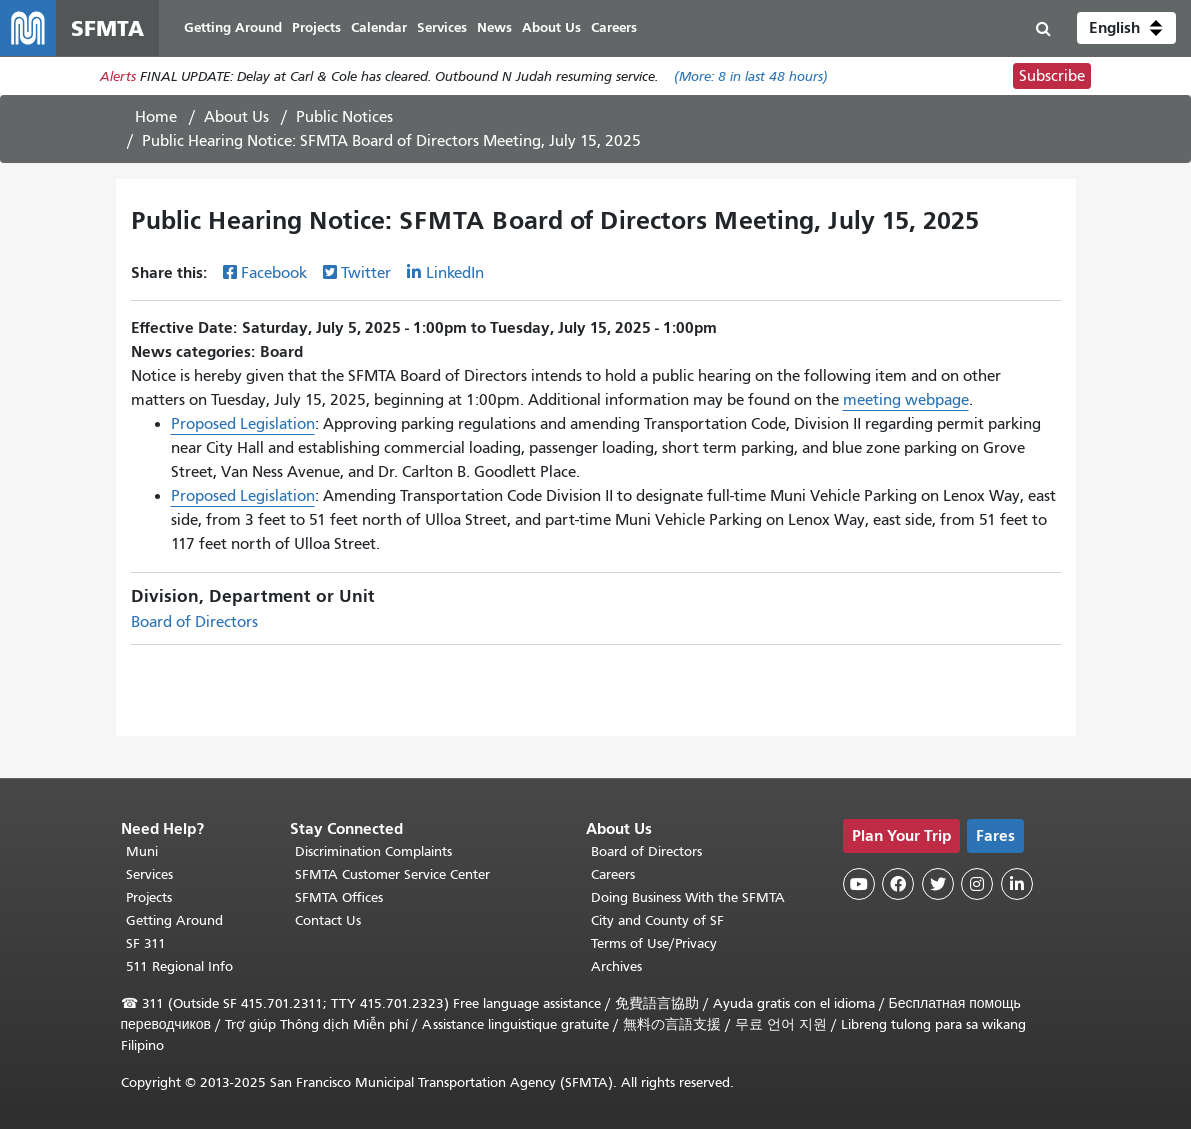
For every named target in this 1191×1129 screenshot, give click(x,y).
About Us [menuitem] (551, 27)
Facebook (274, 273)
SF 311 (146, 943)
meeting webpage (906, 400)
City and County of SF (657, 920)
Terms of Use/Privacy (654, 943)
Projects (149, 897)
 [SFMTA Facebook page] (898, 884)
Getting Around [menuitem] (233, 27)
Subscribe (1052, 76)
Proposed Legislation (243, 424)
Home (156, 117)
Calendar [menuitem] (379, 27)
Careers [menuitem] (614, 27)
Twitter (366, 273)
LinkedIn (455, 273)
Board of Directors (194, 622)
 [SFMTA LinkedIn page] (1017, 884)
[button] (1126, 28)
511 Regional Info (179, 966)
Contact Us (328, 920)
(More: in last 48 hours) (751, 76)
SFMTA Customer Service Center (392, 874)
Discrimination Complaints (373, 851)
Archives (616, 966)
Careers (613, 874)
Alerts (118, 76)
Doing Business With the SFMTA (688, 897)
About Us (236, 117)
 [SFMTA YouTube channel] (859, 884)
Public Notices (344, 117)
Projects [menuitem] (316, 27)
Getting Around (174, 920)
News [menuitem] (494, 27)
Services (149, 874)
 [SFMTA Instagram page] (977, 884)
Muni (142, 851)
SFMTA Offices (339, 897)
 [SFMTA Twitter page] (938, 884)
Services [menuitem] (442, 27)
